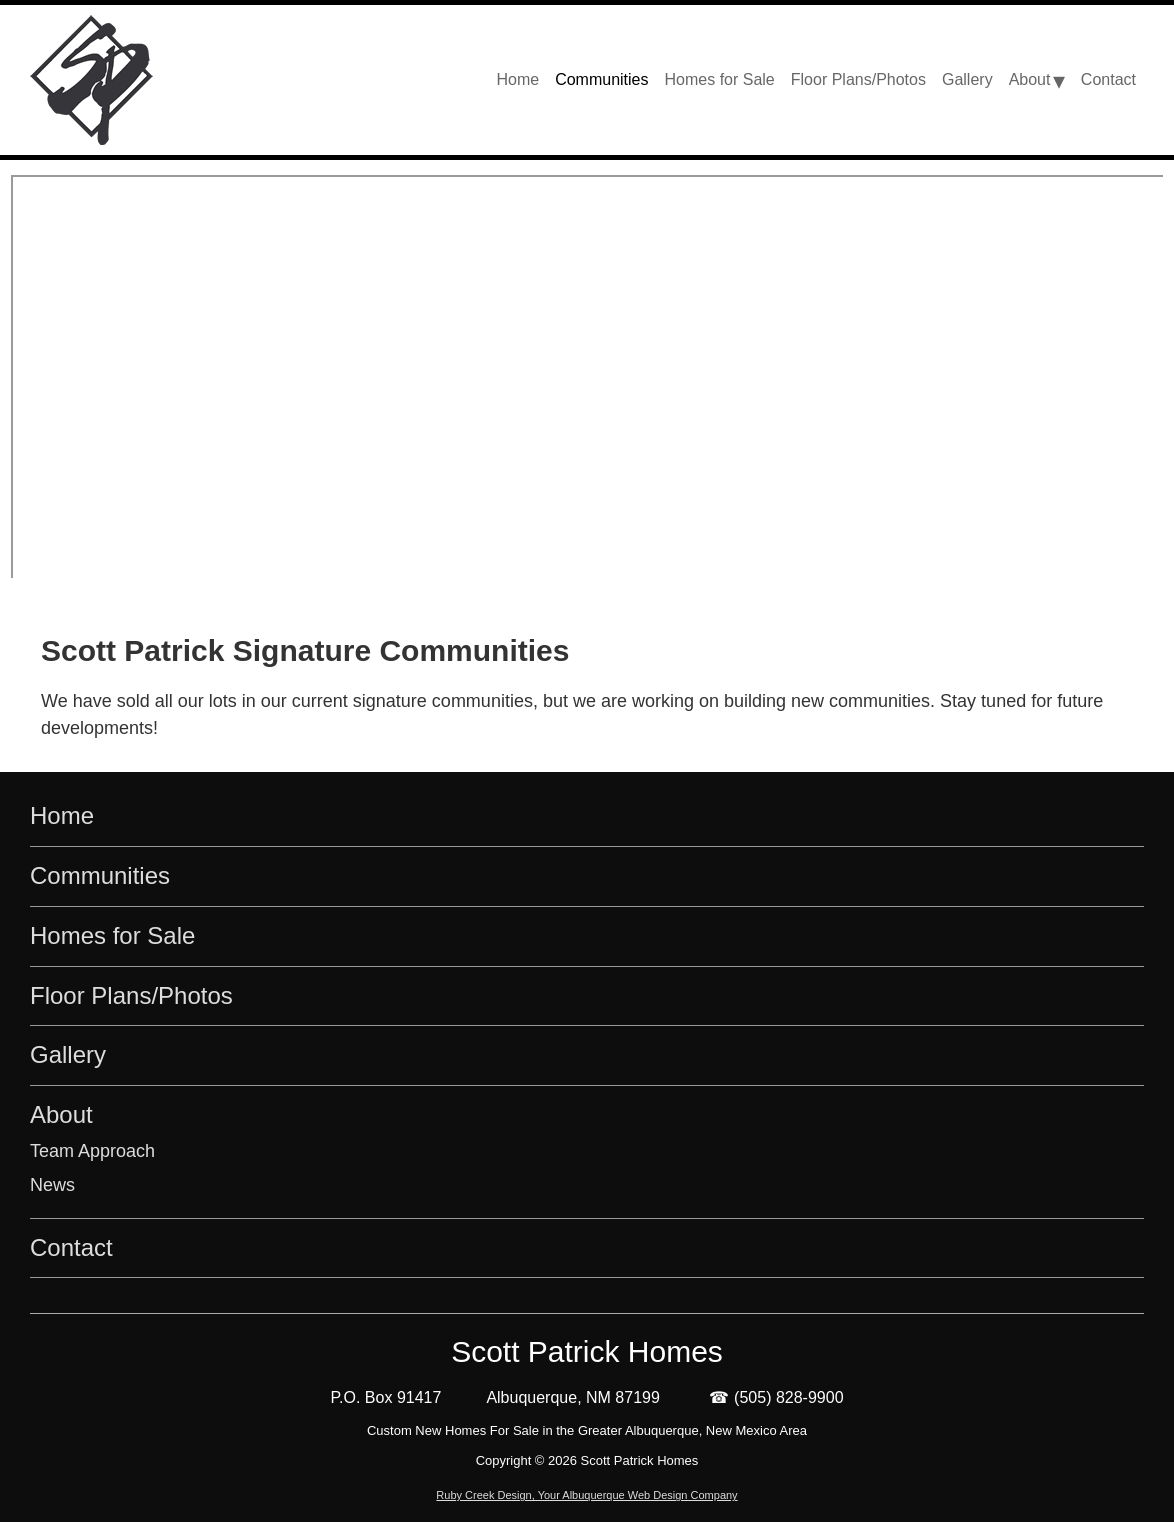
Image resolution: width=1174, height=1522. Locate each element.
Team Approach (92, 1151)
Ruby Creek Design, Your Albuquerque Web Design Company (586, 1495)
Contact (71, 1247)
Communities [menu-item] (601, 79)
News (52, 1185)
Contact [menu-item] (1108, 79)
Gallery (68, 1054)
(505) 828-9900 (788, 1397)
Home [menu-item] (517, 79)
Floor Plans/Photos (131, 995)
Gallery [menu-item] (967, 79)
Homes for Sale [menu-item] (720, 79)
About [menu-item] (1030, 79)
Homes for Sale (112, 935)
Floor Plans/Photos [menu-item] (858, 79)
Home (62, 815)
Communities (100, 875)
